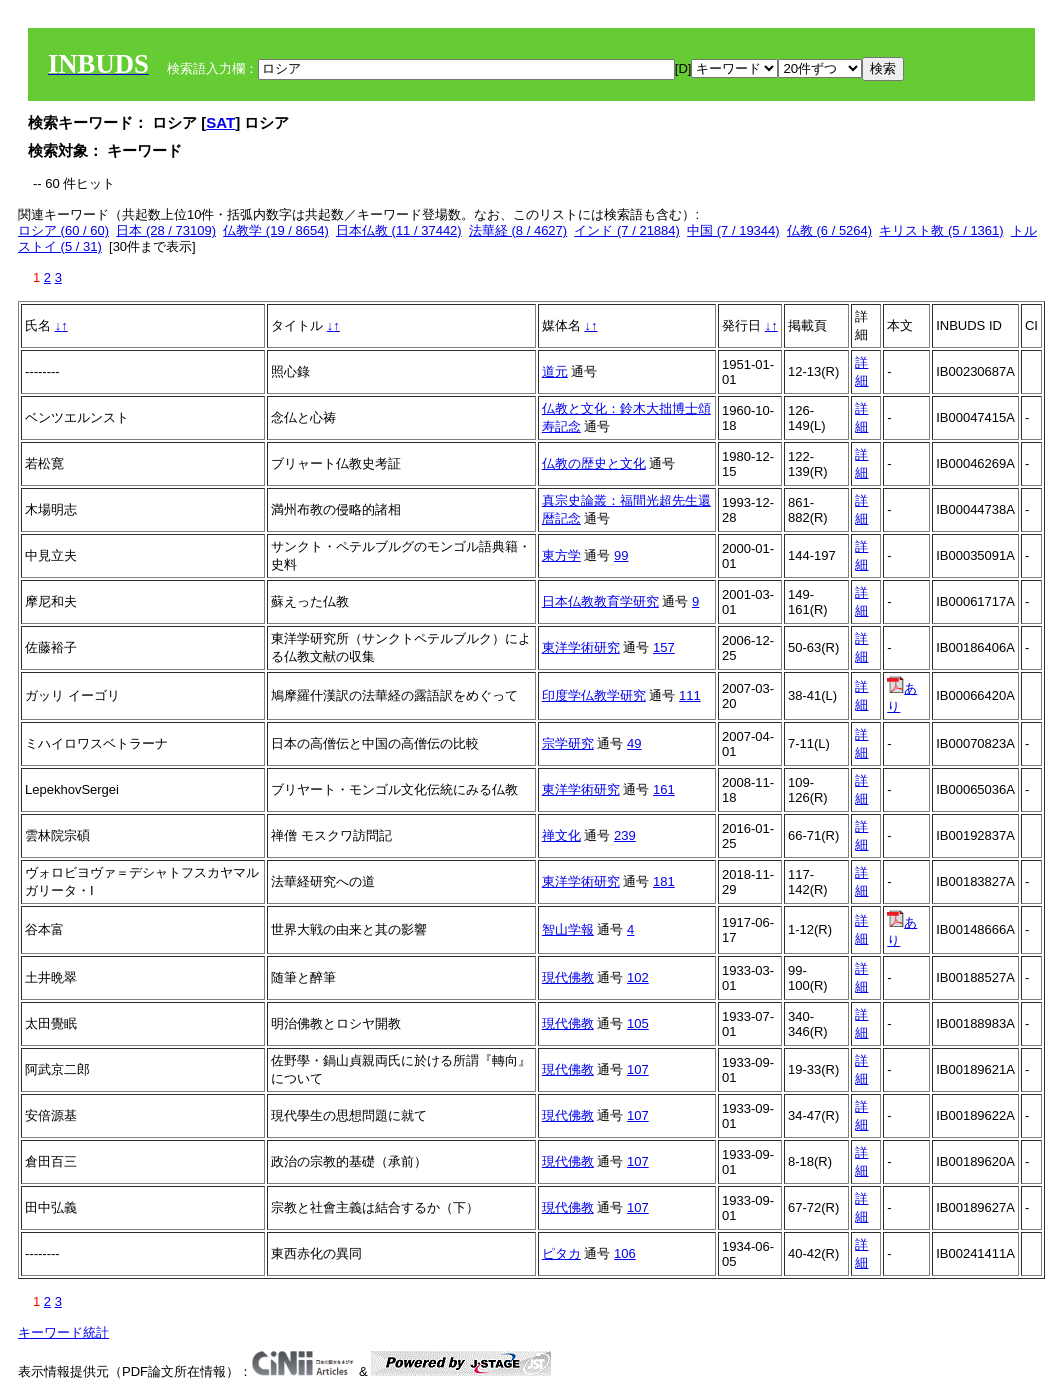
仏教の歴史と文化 (594, 463)
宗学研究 (568, 743)
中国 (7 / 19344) (733, 230)
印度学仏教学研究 (594, 695)
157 (664, 647)
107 (638, 1069)
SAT (220, 122)
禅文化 (561, 835)
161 (664, 789)
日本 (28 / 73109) (166, 230)
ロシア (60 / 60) (63, 230)
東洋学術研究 (581, 647)
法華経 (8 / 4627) (518, 230)
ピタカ (561, 1253)
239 (625, 835)
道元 (555, 371)
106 (625, 1253)
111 (690, 695)
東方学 (561, 555)
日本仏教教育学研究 (600, 601)
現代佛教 (568, 977)
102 (638, 977)
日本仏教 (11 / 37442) (399, 230)
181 (664, 881)
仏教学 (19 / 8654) (276, 230)
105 (638, 1023)
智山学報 (568, 929)
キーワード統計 (63, 1332)
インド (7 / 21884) (627, 230)
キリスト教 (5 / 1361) (941, 230)
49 (634, 743)
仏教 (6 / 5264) (829, 230)
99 (621, 555)
